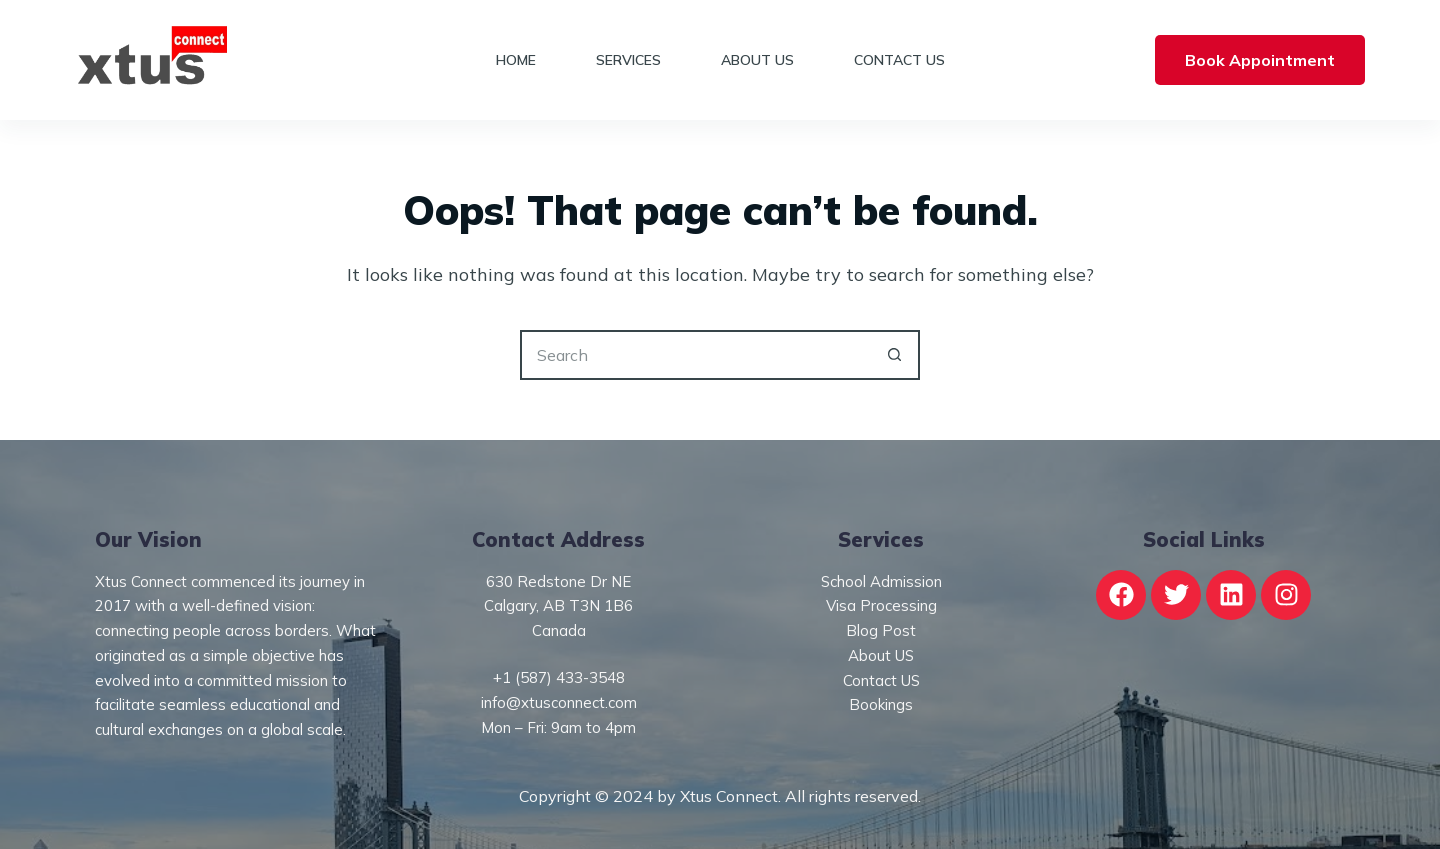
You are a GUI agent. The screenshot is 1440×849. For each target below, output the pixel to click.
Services (628, 60)
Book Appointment (1260, 60)
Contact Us (899, 60)
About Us (757, 60)
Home (516, 60)
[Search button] (895, 355)
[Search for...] (695, 355)
